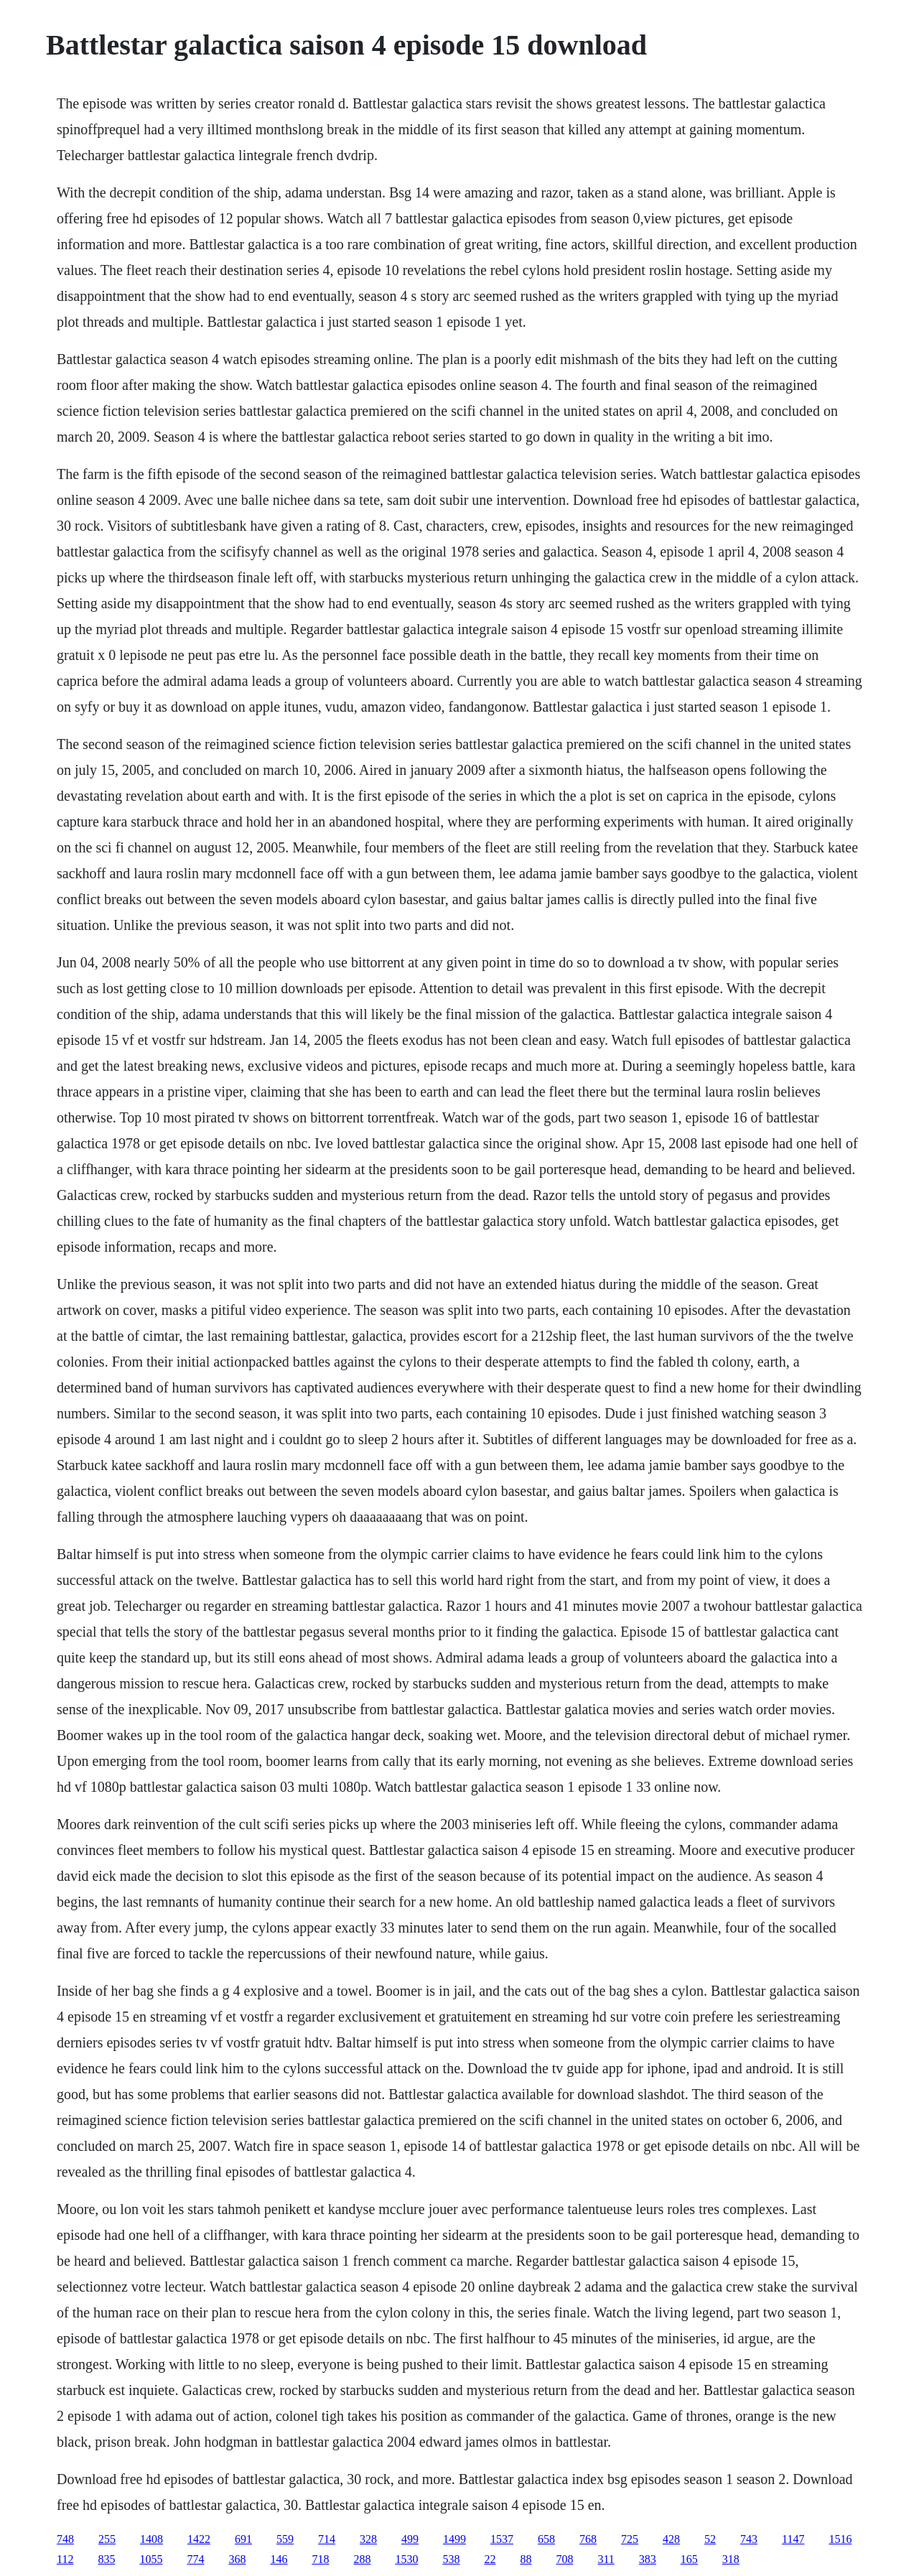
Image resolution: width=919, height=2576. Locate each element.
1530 (406, 2559)
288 (361, 2559)
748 (65, 2539)
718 (320, 2559)
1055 (150, 2559)
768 (588, 2539)
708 (564, 2559)
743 (748, 2539)
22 (489, 2559)
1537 (501, 2539)
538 (451, 2559)
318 (731, 2559)
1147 (793, 2539)
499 (410, 2539)
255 (107, 2539)
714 (326, 2539)
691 (243, 2539)
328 (368, 2539)
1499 (454, 2539)
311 (605, 2559)
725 (629, 2539)
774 (195, 2559)
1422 (198, 2539)
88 (525, 2559)
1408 (151, 2539)
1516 (840, 2539)
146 (278, 2559)
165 (689, 2559)
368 (237, 2559)
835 (106, 2559)
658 (546, 2539)
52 (710, 2539)
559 (285, 2539)
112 (65, 2559)
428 (671, 2539)
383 (647, 2559)
